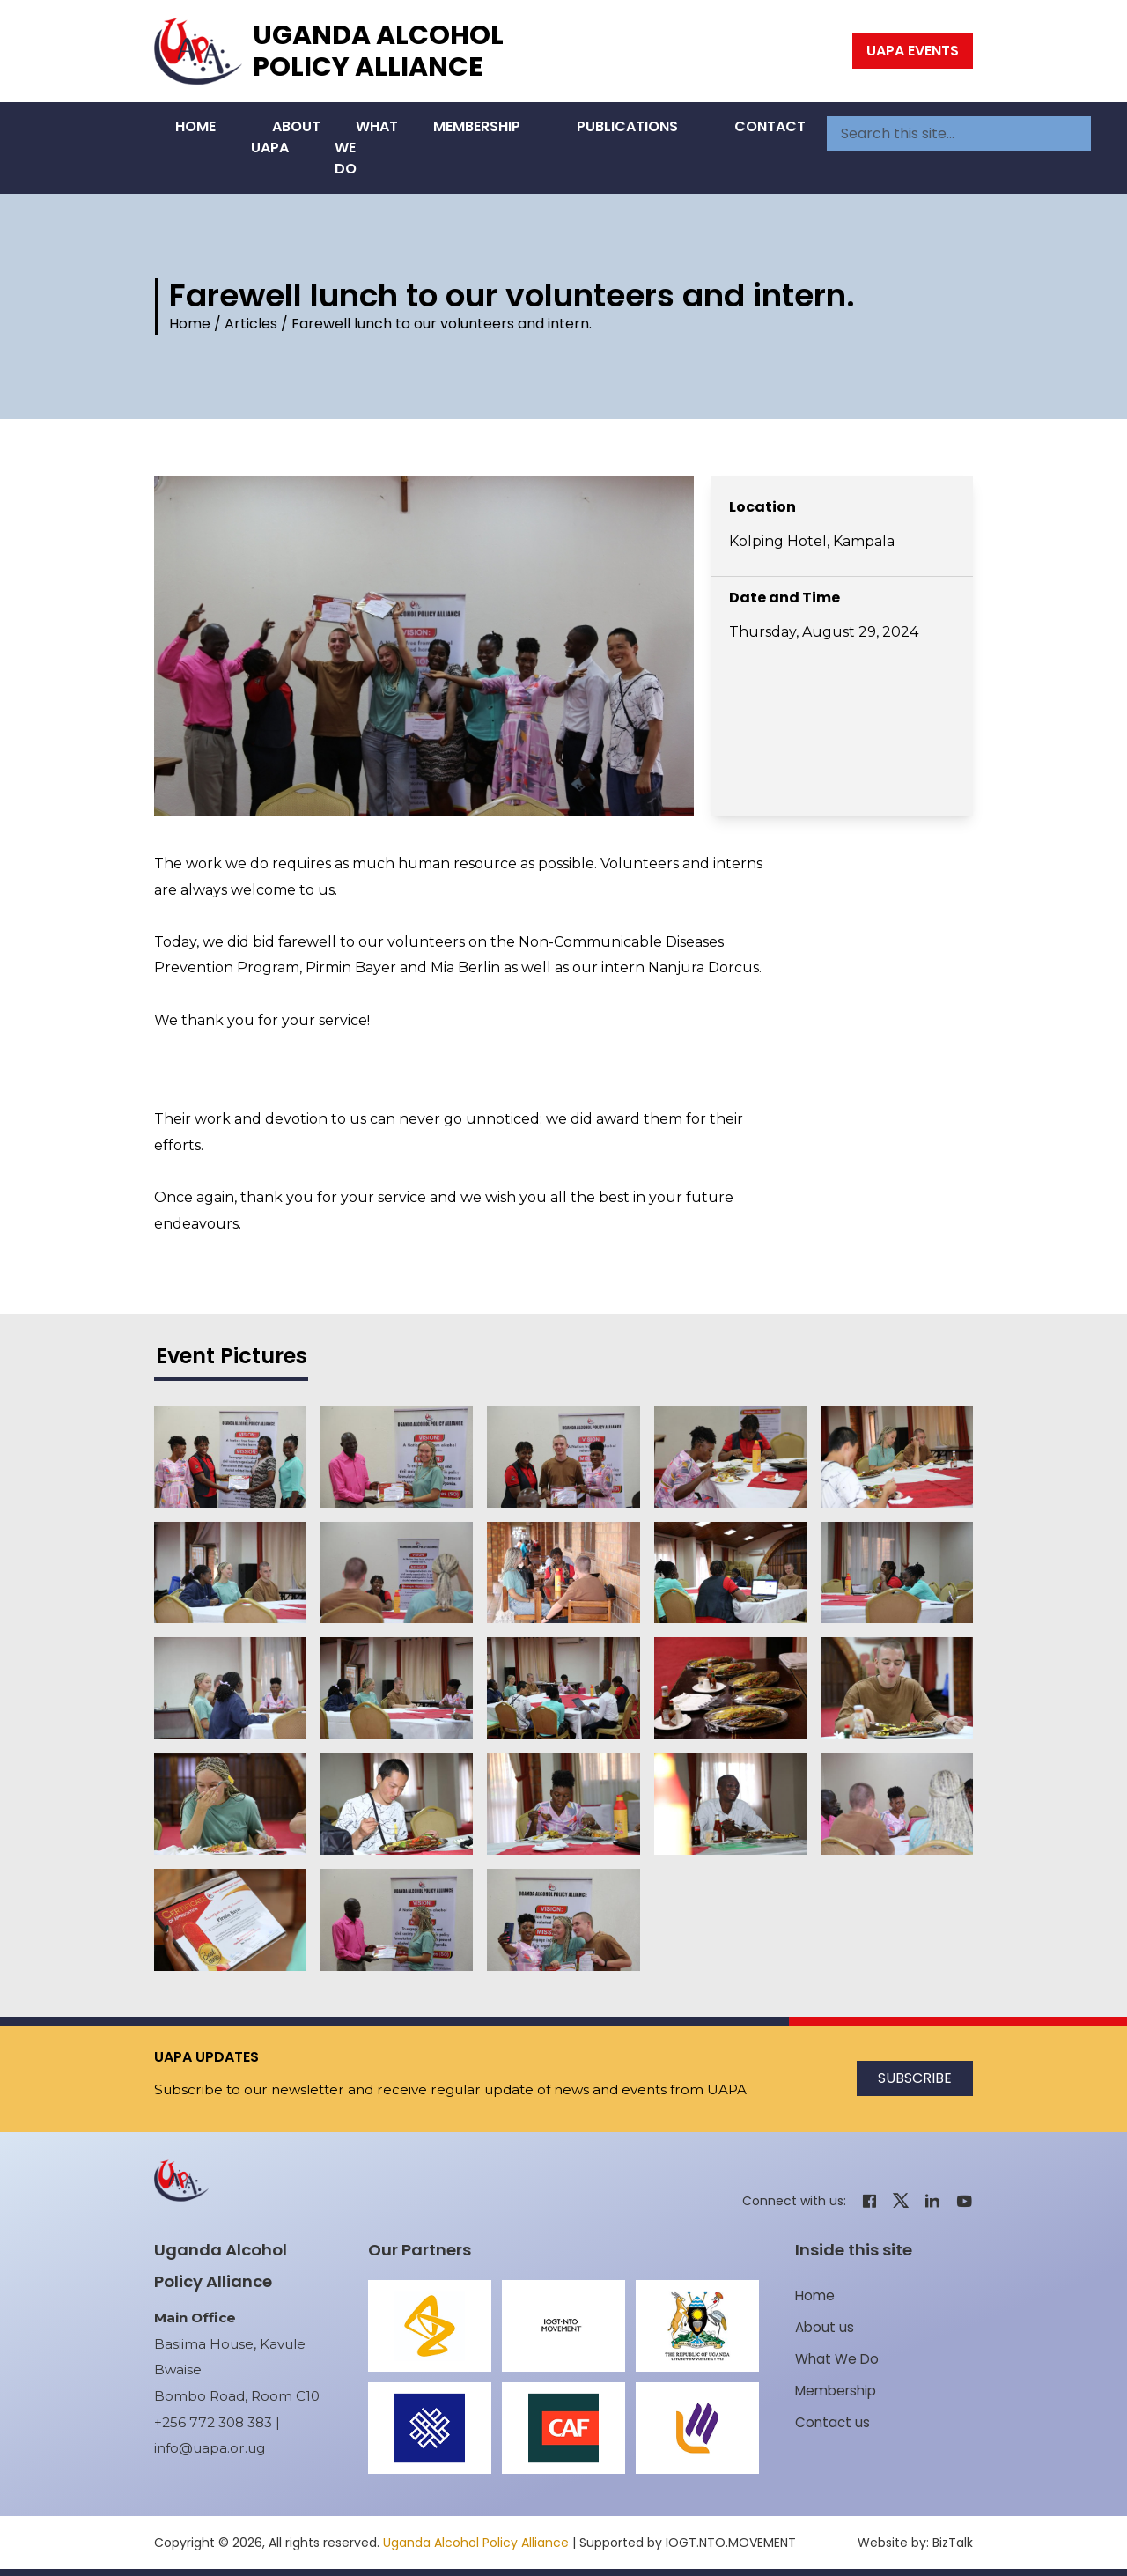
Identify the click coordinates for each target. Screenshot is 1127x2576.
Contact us (832, 2422)
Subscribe (915, 2078)
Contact (770, 126)
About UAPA (285, 137)
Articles (251, 324)
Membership (476, 126)
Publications (627, 126)
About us (824, 2327)
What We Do (366, 147)
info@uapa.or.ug (209, 2447)
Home (195, 126)
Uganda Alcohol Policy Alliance (378, 51)
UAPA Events (912, 51)
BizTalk (952, 2542)
